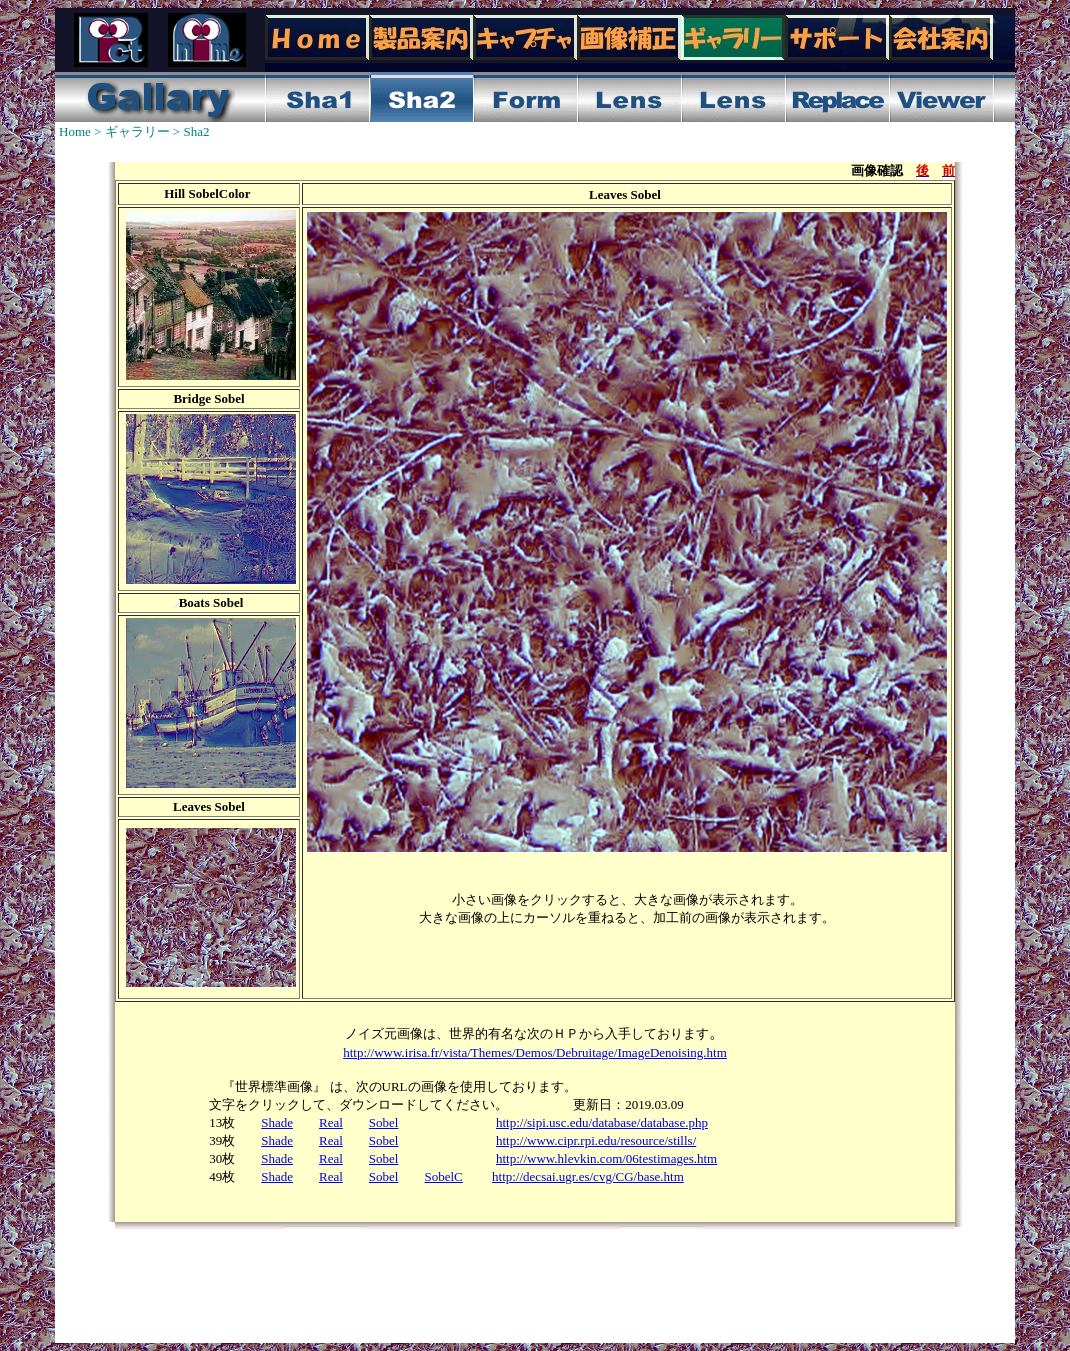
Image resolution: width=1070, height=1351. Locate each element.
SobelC (443, 1176)
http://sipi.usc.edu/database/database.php (602, 1122)
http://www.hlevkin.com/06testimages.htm (606, 1158)
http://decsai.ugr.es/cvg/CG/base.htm (588, 1176)
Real (331, 1122)
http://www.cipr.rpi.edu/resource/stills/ (596, 1140)
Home (75, 131)
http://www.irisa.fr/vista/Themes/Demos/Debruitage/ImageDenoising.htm (535, 1052)
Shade (277, 1122)
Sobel (384, 1122)
